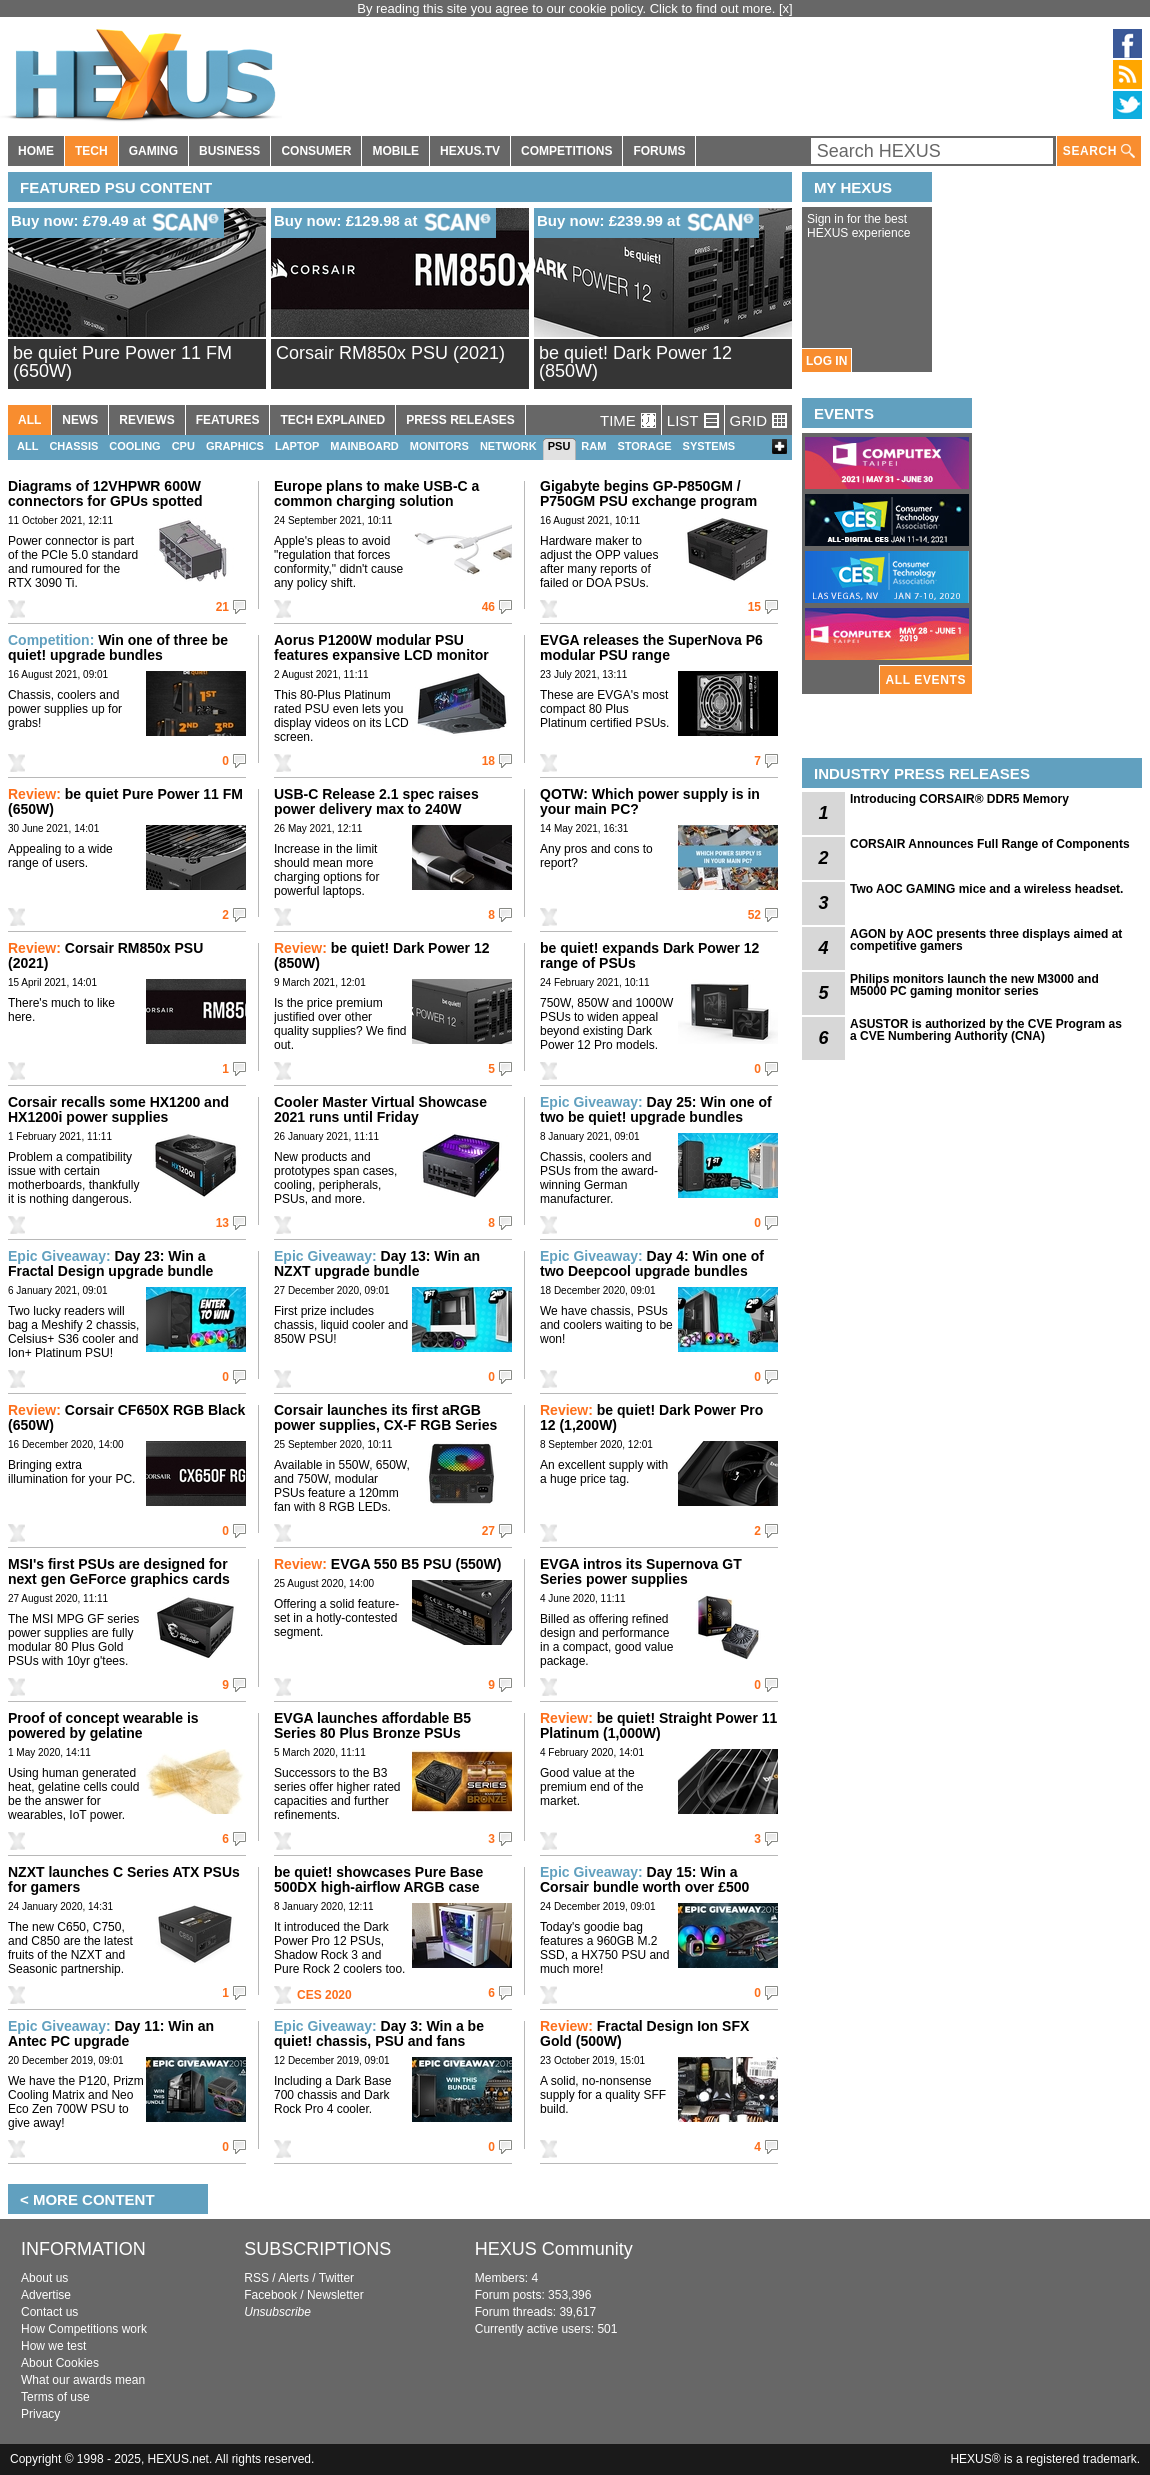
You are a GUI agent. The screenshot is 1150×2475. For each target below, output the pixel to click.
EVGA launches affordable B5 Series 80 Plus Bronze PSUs (372, 1725)
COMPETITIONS (566, 151)
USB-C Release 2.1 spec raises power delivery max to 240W (376, 801)
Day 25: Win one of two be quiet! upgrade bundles (656, 1109)
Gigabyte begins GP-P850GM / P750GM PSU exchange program (648, 493)
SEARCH (1099, 151)
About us (44, 2278)
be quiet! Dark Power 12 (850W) (635, 362)
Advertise (46, 2295)
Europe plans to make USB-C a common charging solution (376, 493)
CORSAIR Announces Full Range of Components (990, 844)
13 (222, 1223)
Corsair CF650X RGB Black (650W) (126, 1417)
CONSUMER (316, 151)
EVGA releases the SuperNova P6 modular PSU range (651, 647)
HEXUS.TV (470, 151)
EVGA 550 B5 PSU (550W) (387, 1564)
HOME (36, 151)
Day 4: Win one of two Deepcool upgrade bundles (652, 1263)
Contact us (49, 2312)
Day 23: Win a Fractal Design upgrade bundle (110, 1263)
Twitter (336, 2278)
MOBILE (395, 151)
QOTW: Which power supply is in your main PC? (650, 801)
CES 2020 (324, 1995)
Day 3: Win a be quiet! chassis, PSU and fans (379, 2033)
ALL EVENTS (926, 680)
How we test (53, 2346)
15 (754, 607)
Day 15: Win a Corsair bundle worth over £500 (644, 1879)
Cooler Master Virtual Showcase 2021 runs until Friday (380, 1109)
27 (488, 1531)
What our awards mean (83, 2380)
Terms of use (55, 2397)
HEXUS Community (554, 2249)
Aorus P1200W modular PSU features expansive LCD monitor (381, 647)
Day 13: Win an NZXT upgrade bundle (377, 1263)
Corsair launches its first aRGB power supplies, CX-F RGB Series (385, 1417)
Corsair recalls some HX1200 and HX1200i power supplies (118, 1109)
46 (488, 607)
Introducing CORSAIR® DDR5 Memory (959, 799)
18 (488, 761)
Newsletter (335, 2295)
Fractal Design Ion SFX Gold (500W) (644, 2033)
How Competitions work (84, 2329)
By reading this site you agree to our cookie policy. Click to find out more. (568, 8)
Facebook (270, 2295)
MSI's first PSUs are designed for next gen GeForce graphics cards (119, 1571)
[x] (786, 8)
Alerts (293, 2278)
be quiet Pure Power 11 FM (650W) (122, 362)
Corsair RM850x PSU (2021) (390, 353)
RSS (256, 2278)
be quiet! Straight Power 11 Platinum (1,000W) (658, 1725)
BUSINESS (229, 151)
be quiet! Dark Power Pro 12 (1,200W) (651, 1417)
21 (222, 607)
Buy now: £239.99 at (648, 222)
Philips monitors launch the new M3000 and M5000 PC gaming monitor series (974, 985)
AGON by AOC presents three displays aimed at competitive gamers (986, 940)
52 (754, 915)
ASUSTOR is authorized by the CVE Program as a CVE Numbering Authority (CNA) (986, 1030)
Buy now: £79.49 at (117, 222)
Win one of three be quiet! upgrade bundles (118, 647)
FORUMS (659, 151)
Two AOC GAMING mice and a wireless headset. (986, 889)
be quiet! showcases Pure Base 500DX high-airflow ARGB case (378, 1879)
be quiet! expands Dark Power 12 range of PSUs (649, 955)
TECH (91, 151)
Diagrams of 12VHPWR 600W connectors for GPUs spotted (105, 493)
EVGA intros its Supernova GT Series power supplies (641, 1571)
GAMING (153, 151)
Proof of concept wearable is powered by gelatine (103, 1725)
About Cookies (60, 2363)
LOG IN (826, 361)
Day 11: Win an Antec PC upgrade (111, 2033)
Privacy (40, 2414)
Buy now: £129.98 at (385, 222)
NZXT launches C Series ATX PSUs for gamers (124, 1879)
